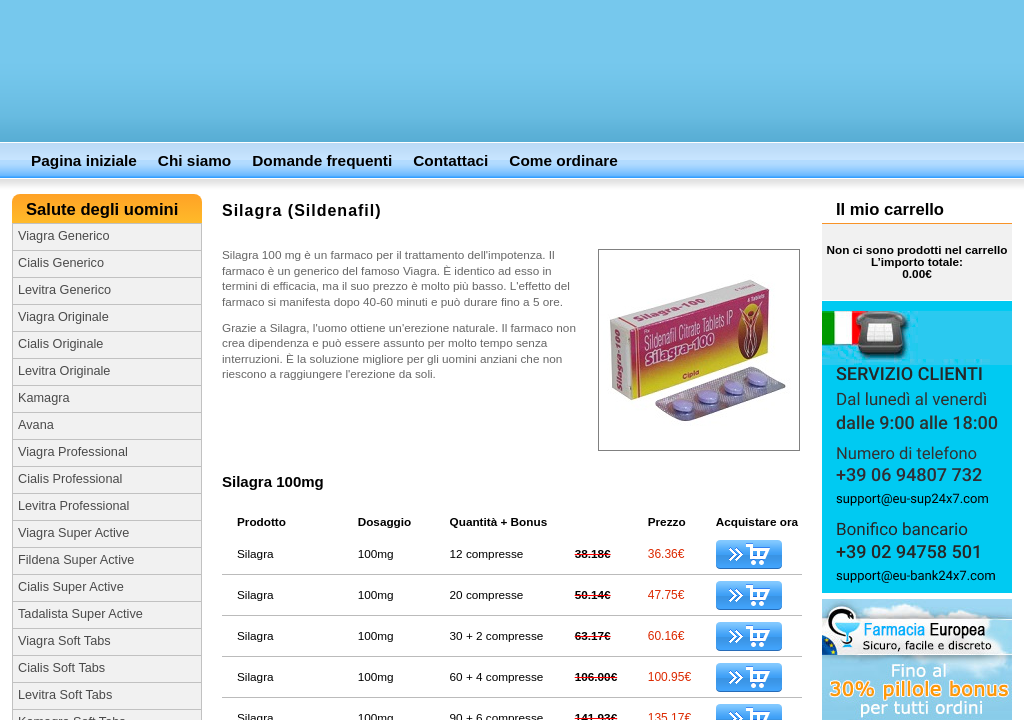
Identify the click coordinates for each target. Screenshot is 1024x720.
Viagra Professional (73, 452)
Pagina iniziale (84, 160)
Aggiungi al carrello (749, 554)
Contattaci (450, 160)
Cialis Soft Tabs (61, 668)
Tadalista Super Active (80, 614)
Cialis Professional (70, 479)
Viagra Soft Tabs (64, 641)
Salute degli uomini (104, 209)
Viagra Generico (63, 236)
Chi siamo (194, 160)
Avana (36, 425)
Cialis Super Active (71, 587)
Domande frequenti (322, 160)
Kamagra (43, 398)
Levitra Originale (64, 371)
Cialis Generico (61, 263)
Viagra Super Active (73, 533)
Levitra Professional (73, 506)
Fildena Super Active (76, 560)
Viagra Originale (63, 317)
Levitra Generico (64, 290)
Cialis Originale (60, 344)
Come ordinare (563, 160)
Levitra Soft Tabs (65, 695)
